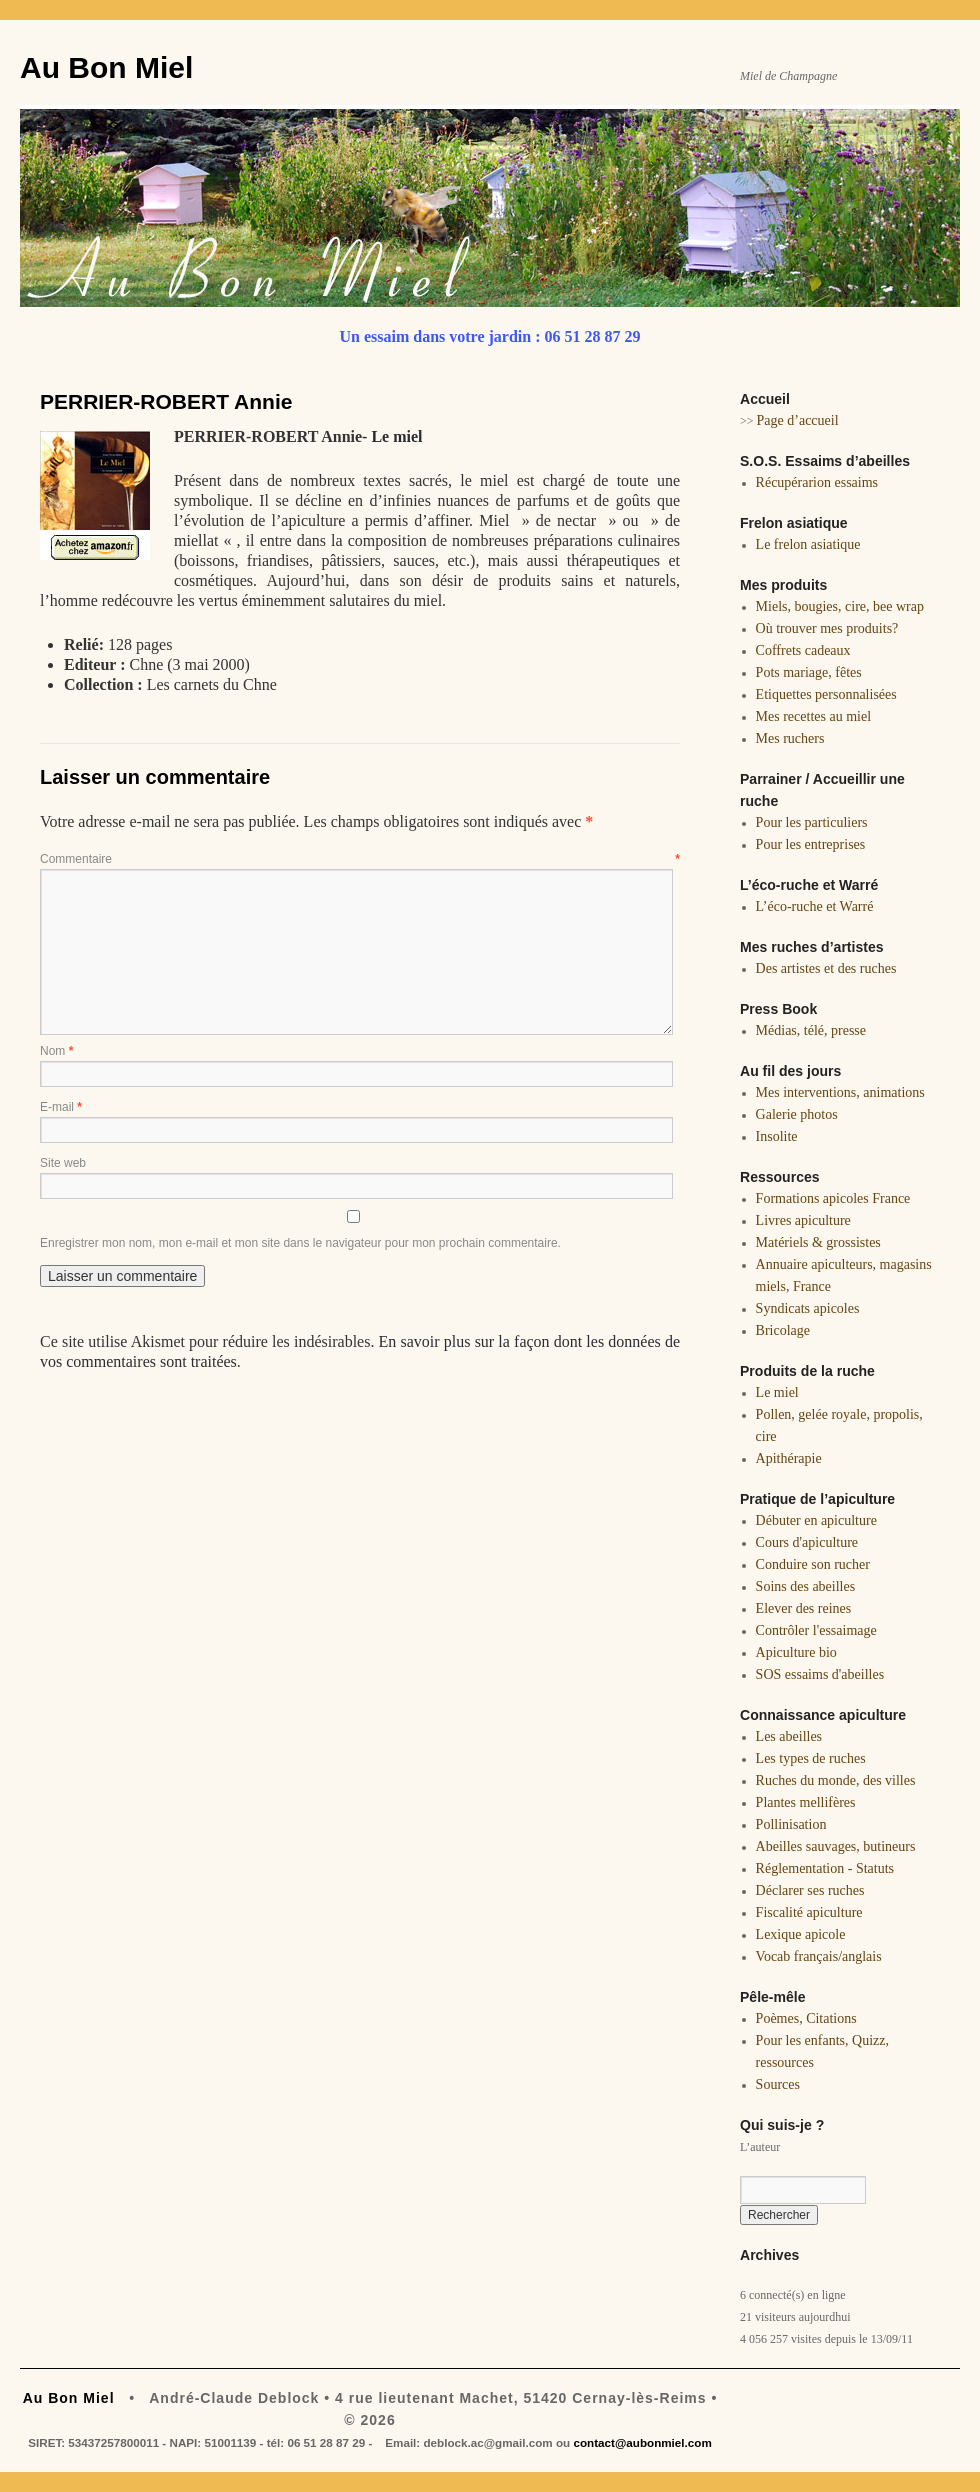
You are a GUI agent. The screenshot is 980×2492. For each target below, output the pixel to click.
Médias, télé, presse (811, 1030)
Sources (778, 2084)
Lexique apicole (801, 1934)
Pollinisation (791, 1824)
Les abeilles (789, 1736)
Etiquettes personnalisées (826, 694)
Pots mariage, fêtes (809, 672)
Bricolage (783, 1330)
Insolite (777, 1136)
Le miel (396, 436)
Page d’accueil (798, 420)
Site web (63, 1163)
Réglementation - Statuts (825, 1868)
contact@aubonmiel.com (642, 2442)
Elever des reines (804, 1608)
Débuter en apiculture (816, 1520)
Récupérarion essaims (817, 482)
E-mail (61, 1107)
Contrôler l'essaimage (816, 1630)
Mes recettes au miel (813, 716)
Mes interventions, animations (840, 1092)
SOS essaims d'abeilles (820, 1674)
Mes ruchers (790, 738)
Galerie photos (797, 1114)
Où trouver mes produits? (827, 628)
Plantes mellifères (806, 1802)
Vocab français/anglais (819, 1956)
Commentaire (360, 859)
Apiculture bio (796, 1652)
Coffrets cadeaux (803, 650)
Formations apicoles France (833, 1198)
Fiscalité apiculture (809, 1912)
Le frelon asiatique (808, 544)
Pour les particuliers (812, 822)
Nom (56, 1051)
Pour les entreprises (811, 844)
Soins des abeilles (806, 1586)
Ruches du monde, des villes (836, 1780)
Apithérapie (789, 1458)
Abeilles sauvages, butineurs (836, 1846)
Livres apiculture (803, 1220)
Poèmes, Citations (806, 2018)
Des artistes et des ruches (826, 968)
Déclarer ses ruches (810, 1890)
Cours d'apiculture (807, 1542)
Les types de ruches (811, 1758)
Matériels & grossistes (818, 1242)
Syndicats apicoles (808, 1308)
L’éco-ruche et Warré (815, 906)
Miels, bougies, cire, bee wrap (840, 606)
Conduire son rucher (813, 1564)
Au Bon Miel (106, 67)
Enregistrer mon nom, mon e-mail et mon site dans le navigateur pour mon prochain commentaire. (300, 1243)
